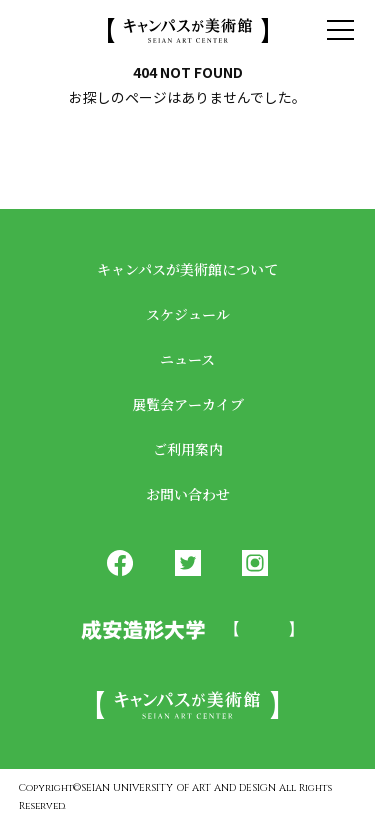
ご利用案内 (188, 449)
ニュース (187, 359)
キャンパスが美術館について (187, 269)
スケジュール (188, 314)
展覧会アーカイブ (188, 404)
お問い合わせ (188, 494)
